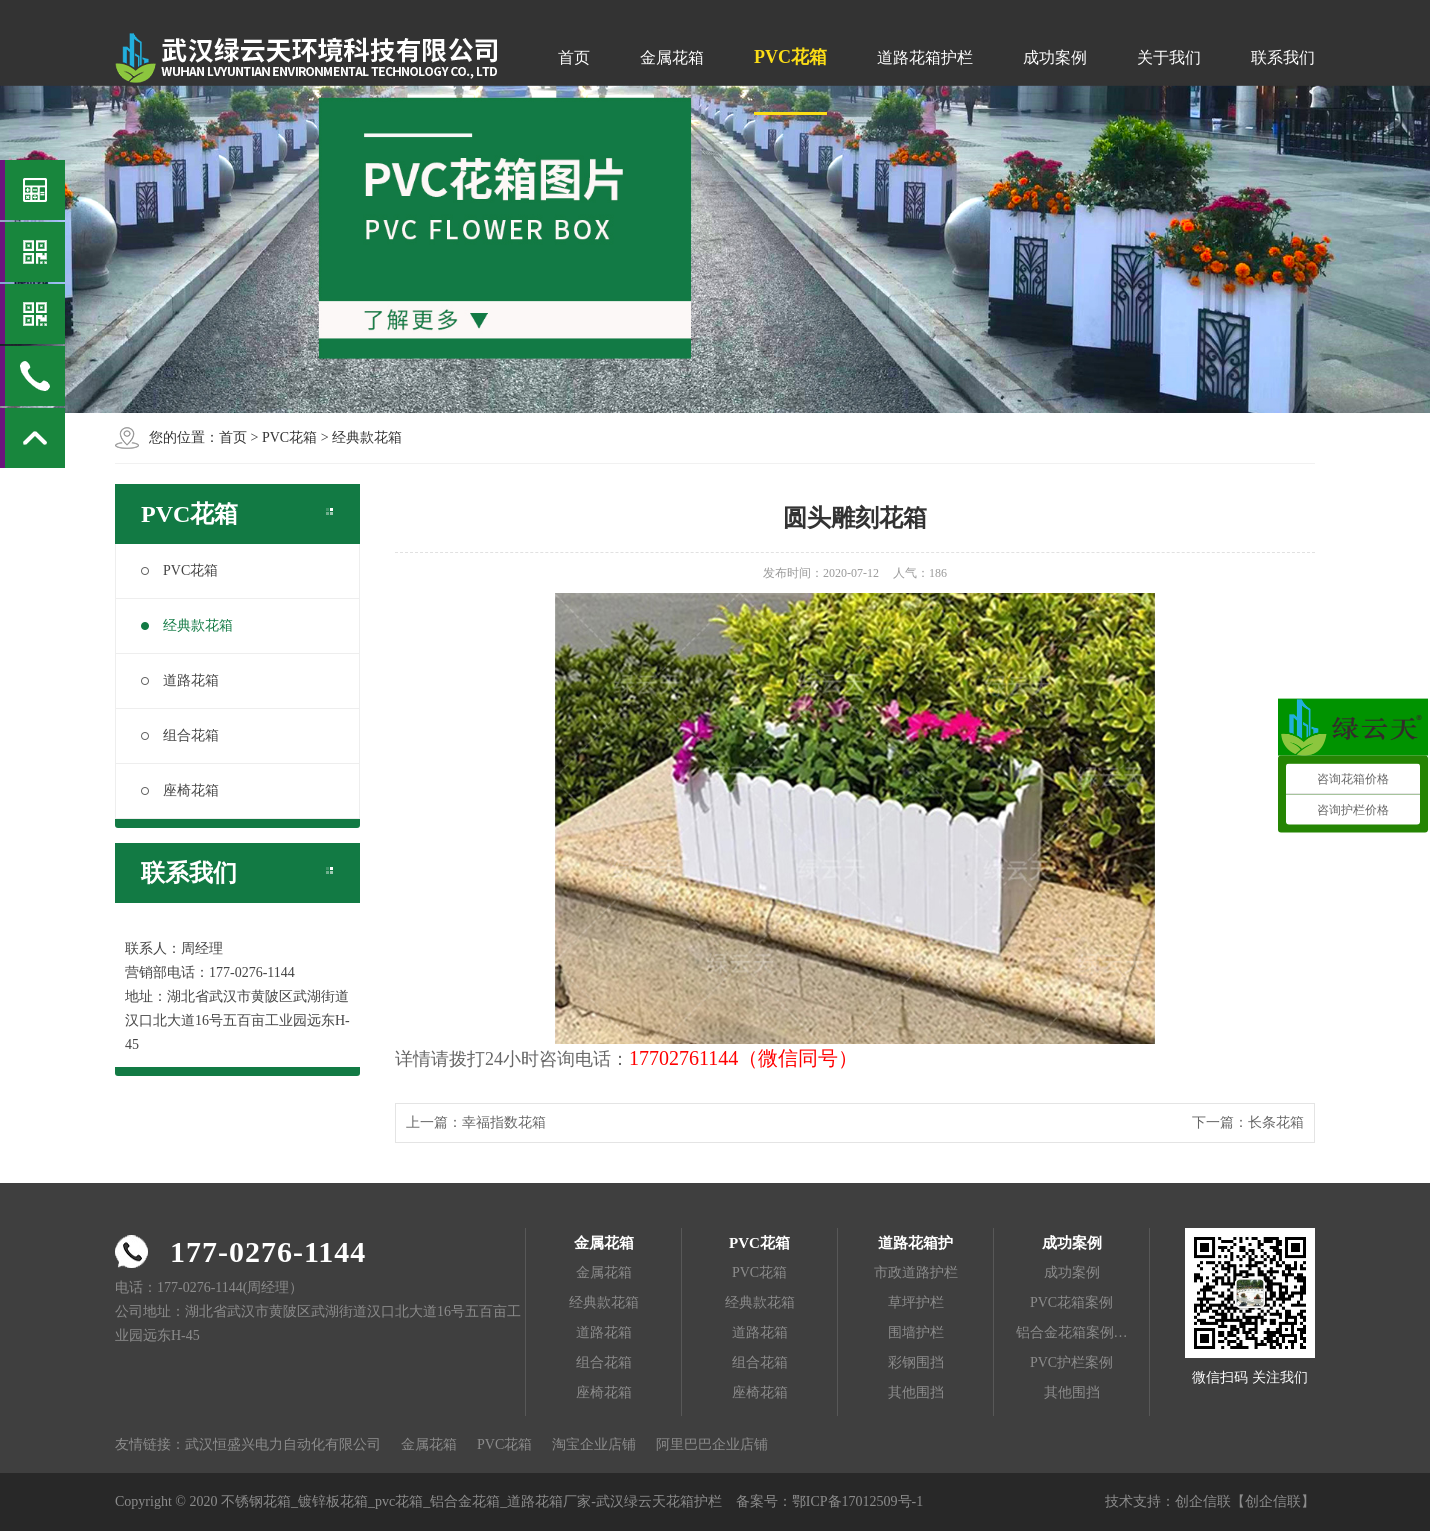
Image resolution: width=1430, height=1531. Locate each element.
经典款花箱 (367, 437)
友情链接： (150, 1444)
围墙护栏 (916, 1332)
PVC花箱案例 (1071, 1302)
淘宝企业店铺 (594, 1444)
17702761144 (683, 1058)
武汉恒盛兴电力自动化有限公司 (283, 1444)
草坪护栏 (916, 1302)
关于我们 (1169, 57)
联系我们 (1283, 57)
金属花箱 (672, 57)
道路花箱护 (915, 1243)
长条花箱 (1276, 1122)
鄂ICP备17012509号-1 (857, 1501)
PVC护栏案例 (1071, 1362)
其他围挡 (916, 1392)
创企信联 (1203, 1501)
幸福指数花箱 (504, 1122)
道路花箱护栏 (925, 57)
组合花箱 (180, 735)
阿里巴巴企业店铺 (712, 1444)
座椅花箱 (180, 790)
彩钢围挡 (916, 1362)
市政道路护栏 (916, 1272)
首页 (574, 57)
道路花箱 (180, 680)
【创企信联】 (1273, 1501)
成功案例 (1055, 57)
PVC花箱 (790, 57)
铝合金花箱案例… (1072, 1332)
